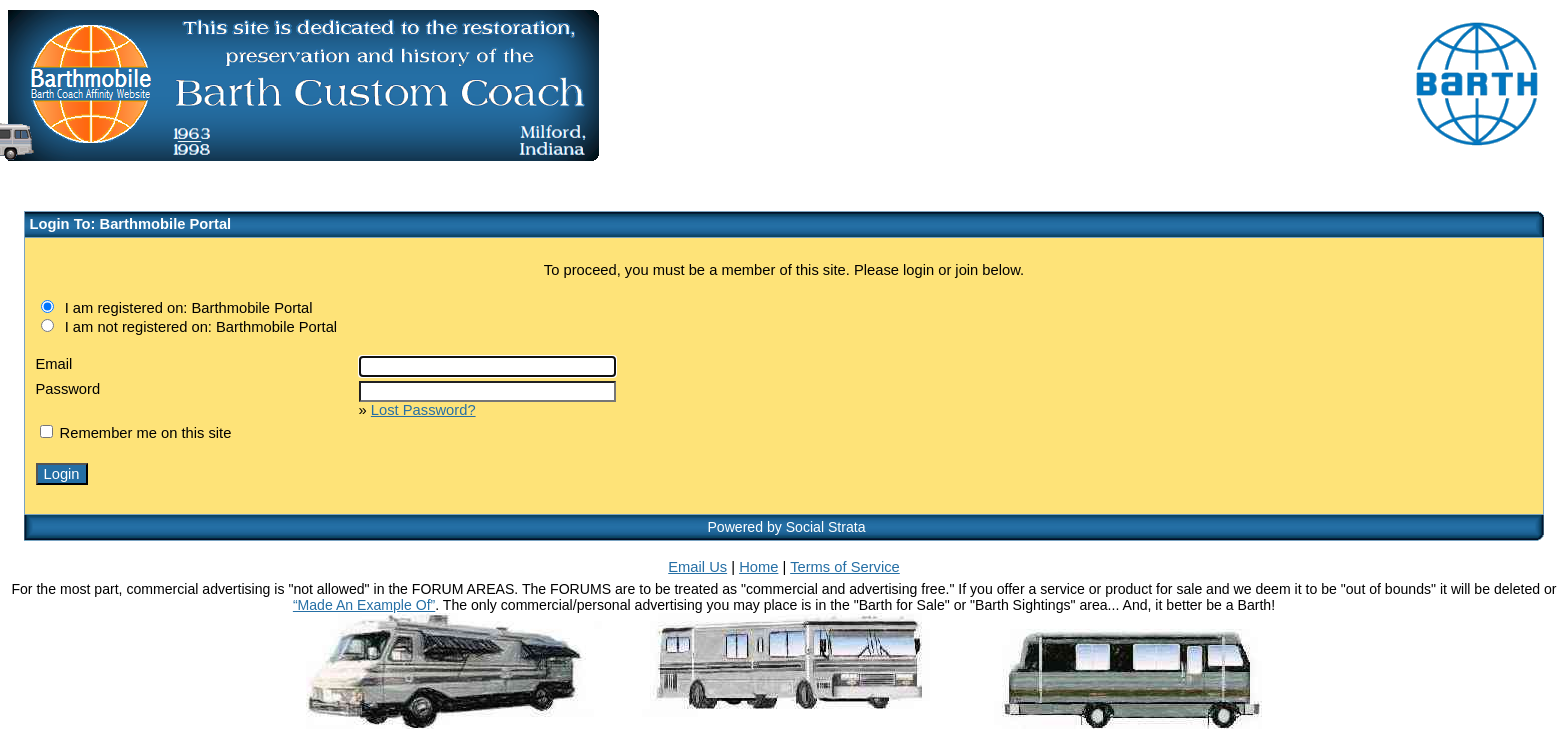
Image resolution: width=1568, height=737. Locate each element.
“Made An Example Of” (364, 605)
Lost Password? (423, 410)
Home (758, 567)
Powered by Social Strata (786, 527)
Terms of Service (845, 567)
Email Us (697, 567)
